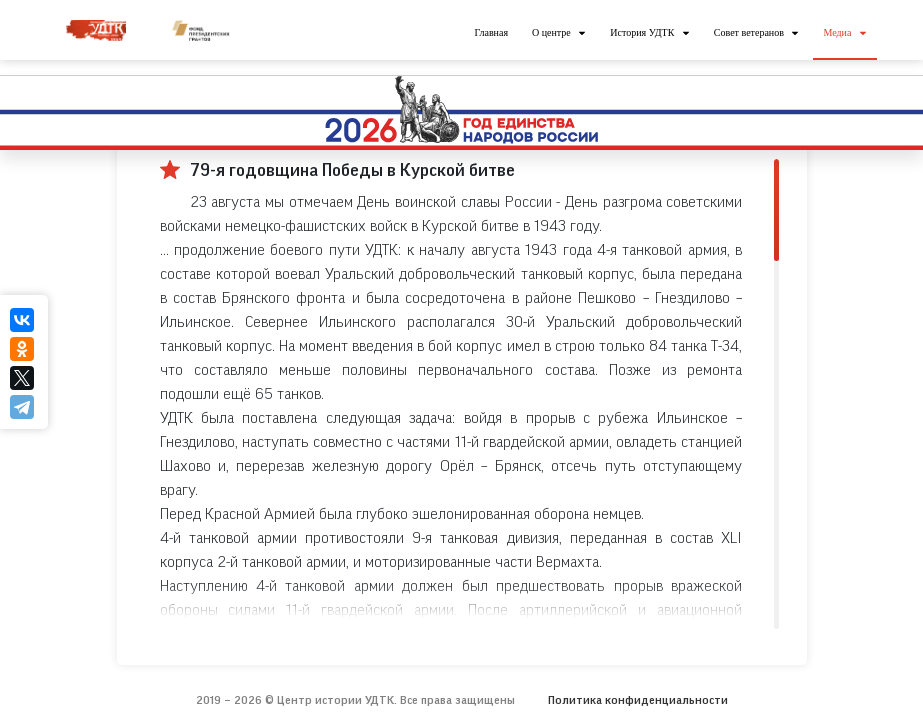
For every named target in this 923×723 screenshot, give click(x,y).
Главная (491, 32)
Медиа (837, 32)
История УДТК (642, 32)
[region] (469, 394)
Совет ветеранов (749, 32)
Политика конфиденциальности (638, 700)
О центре (551, 32)
